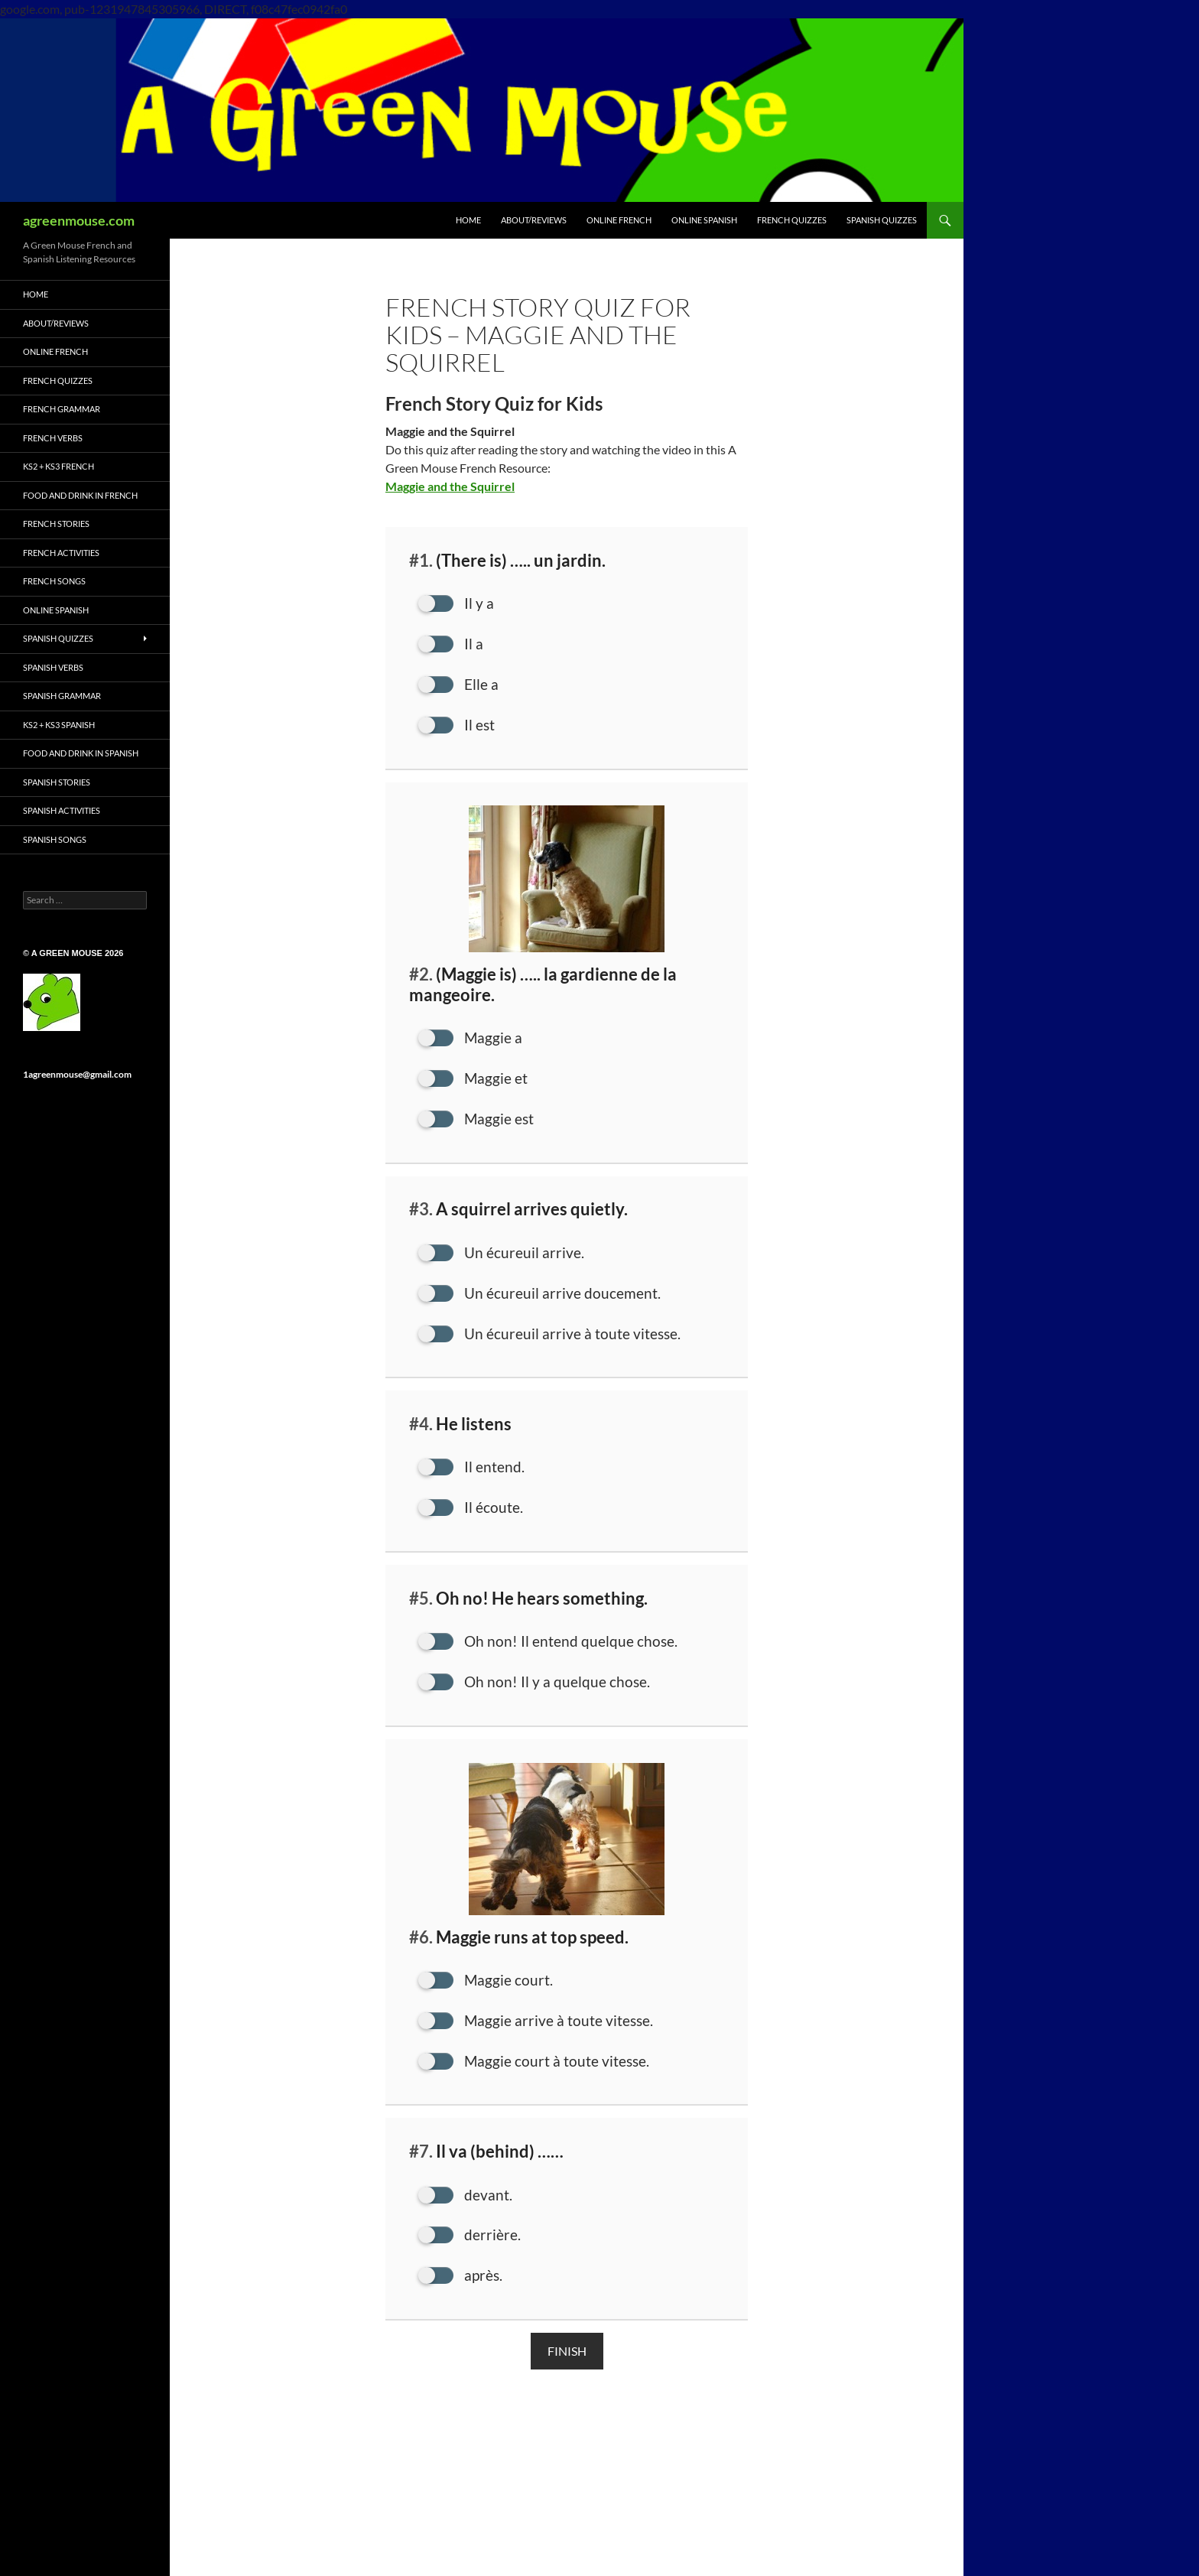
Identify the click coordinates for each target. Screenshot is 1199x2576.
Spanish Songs (54, 839)
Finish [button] (567, 2363)
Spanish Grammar (62, 696)
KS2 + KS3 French (58, 466)
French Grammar (61, 409)
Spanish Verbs (53, 667)
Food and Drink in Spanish (80, 753)
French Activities (61, 553)
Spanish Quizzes (58, 638)
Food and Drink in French (80, 495)
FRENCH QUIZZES (792, 220)
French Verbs (53, 438)
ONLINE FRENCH (619, 220)
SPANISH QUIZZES (881, 220)
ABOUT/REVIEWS (534, 220)
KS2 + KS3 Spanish (59, 725)
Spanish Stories (56, 782)
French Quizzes (58, 380)
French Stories (56, 524)
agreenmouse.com (79, 220)
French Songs (54, 581)
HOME (468, 220)
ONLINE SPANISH (704, 220)
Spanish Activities (61, 810)
